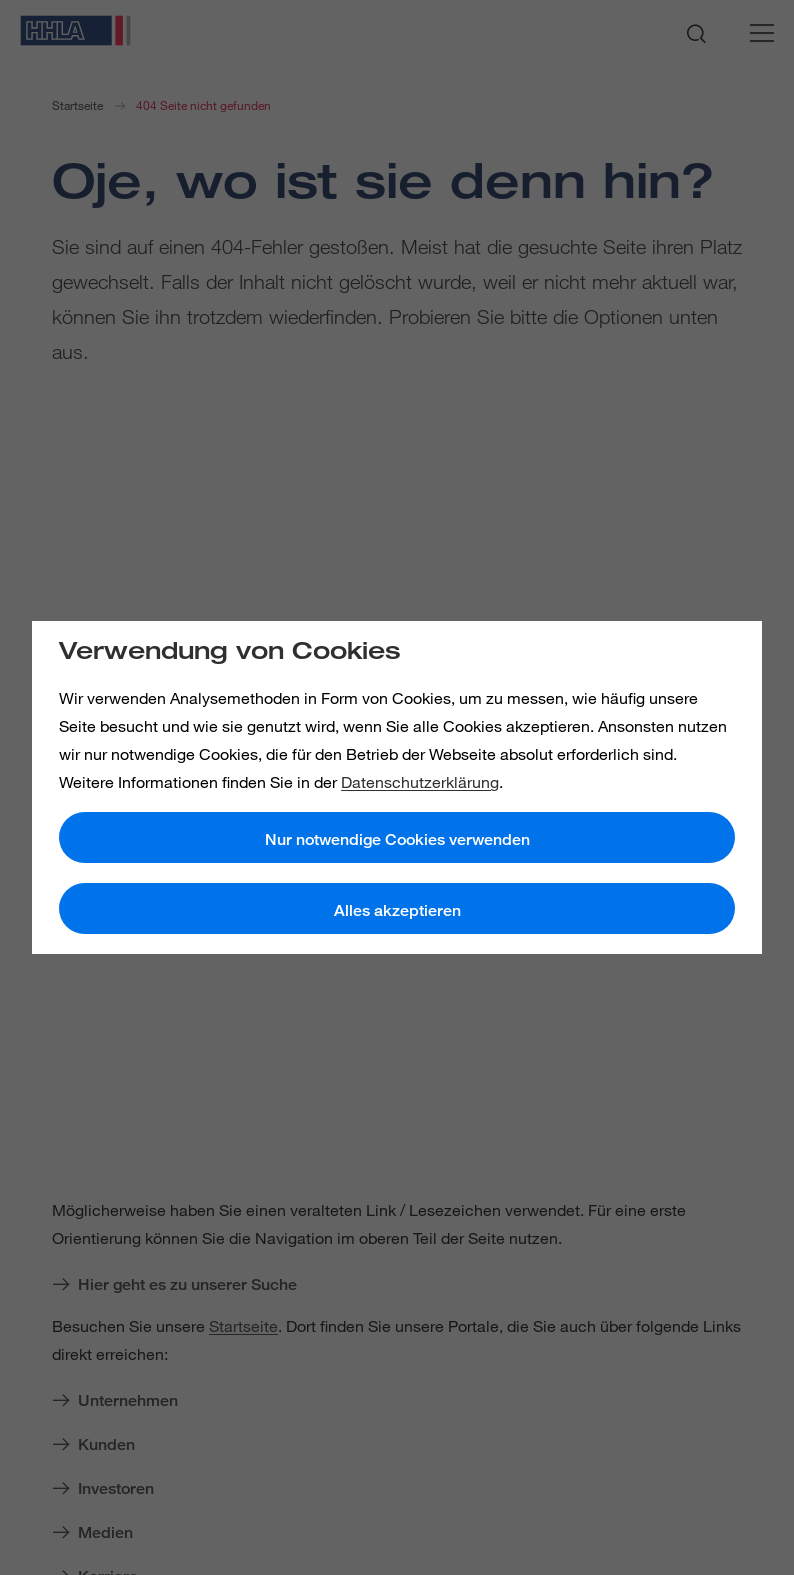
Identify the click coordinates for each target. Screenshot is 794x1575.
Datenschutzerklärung (420, 782)
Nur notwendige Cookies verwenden (397, 839)
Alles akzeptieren (397, 910)
